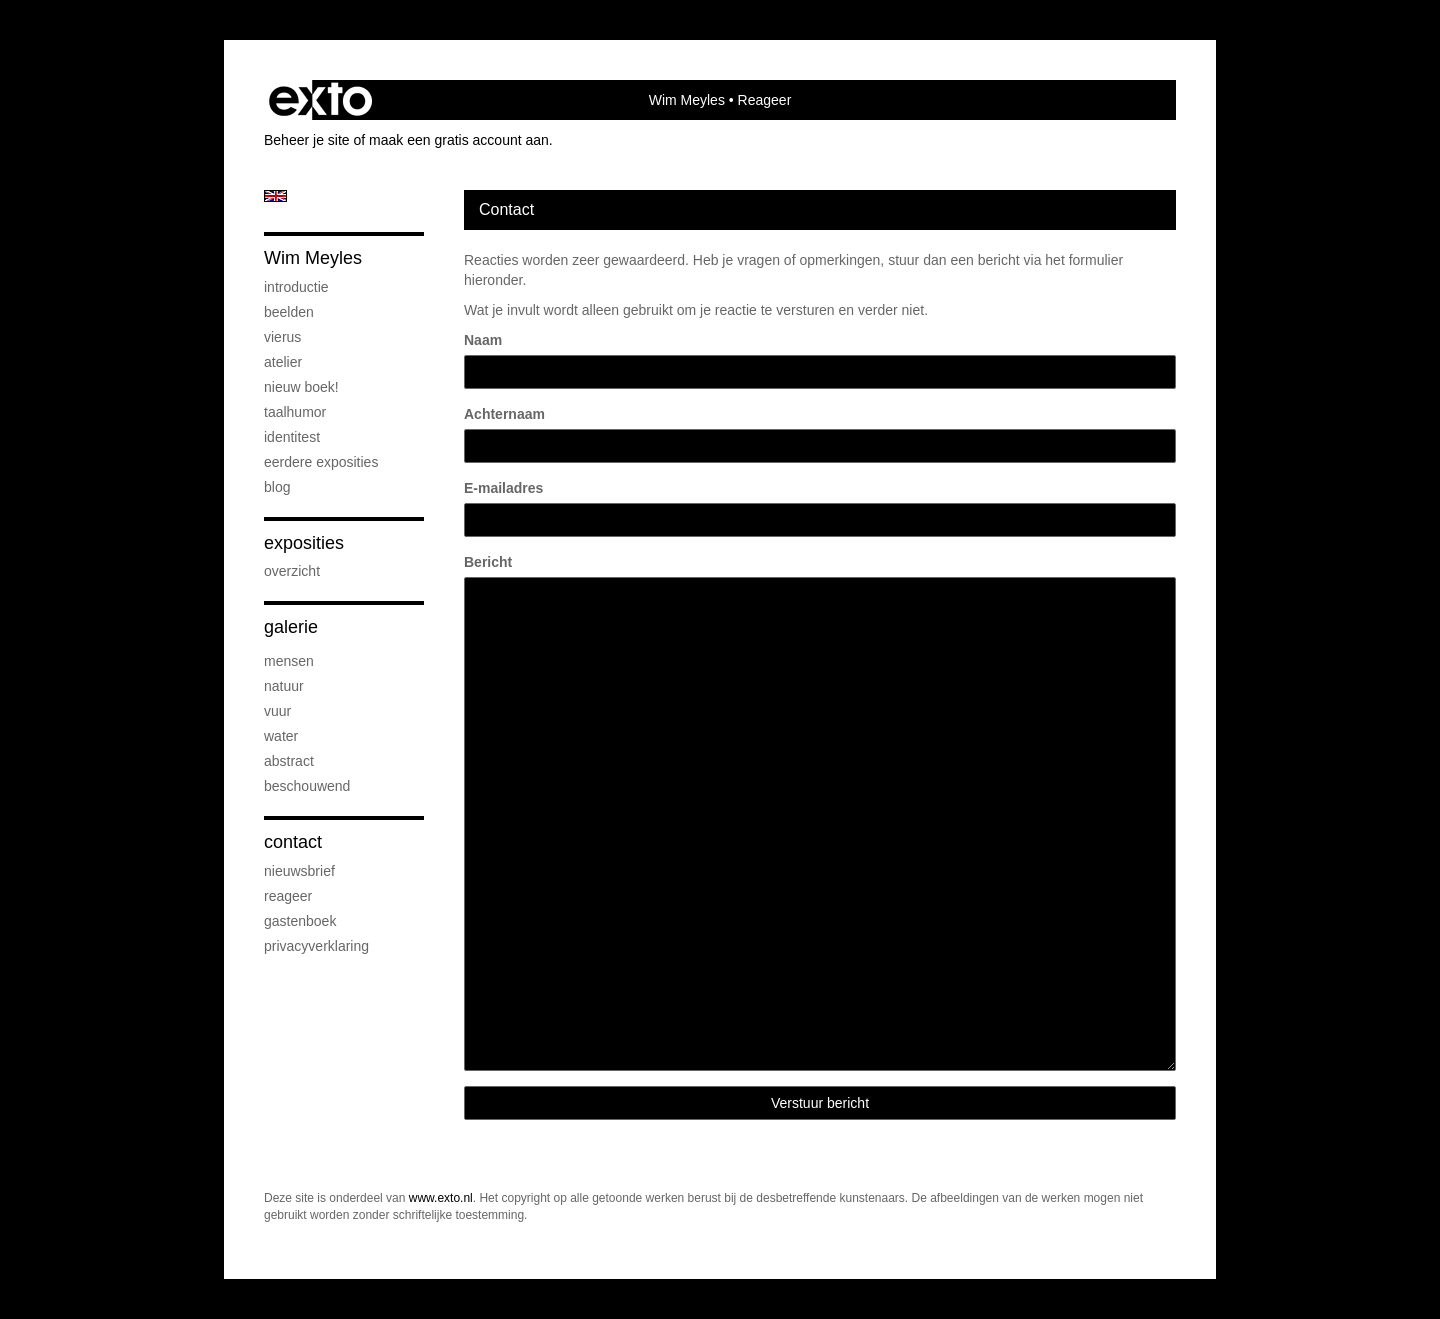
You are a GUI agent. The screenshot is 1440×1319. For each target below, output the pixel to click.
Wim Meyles (687, 100)
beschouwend (307, 786)
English (275, 196)
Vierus (282, 337)
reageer (288, 896)
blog (277, 487)
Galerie (291, 627)
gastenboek (300, 921)
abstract (289, 761)
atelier (283, 362)
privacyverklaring (316, 946)
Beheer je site (307, 140)
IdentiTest (292, 437)
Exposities (304, 543)
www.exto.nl (441, 1198)
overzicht (292, 571)
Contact (293, 842)
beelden (289, 312)
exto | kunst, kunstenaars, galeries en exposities (320, 100)
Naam (483, 340)
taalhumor (295, 412)
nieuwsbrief (299, 871)
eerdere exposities (321, 462)
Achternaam (504, 414)
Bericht (488, 562)
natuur (284, 686)
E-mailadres (503, 488)
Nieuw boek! (301, 387)
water (281, 736)
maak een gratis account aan (459, 140)
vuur (277, 711)
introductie (296, 287)
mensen (289, 661)
